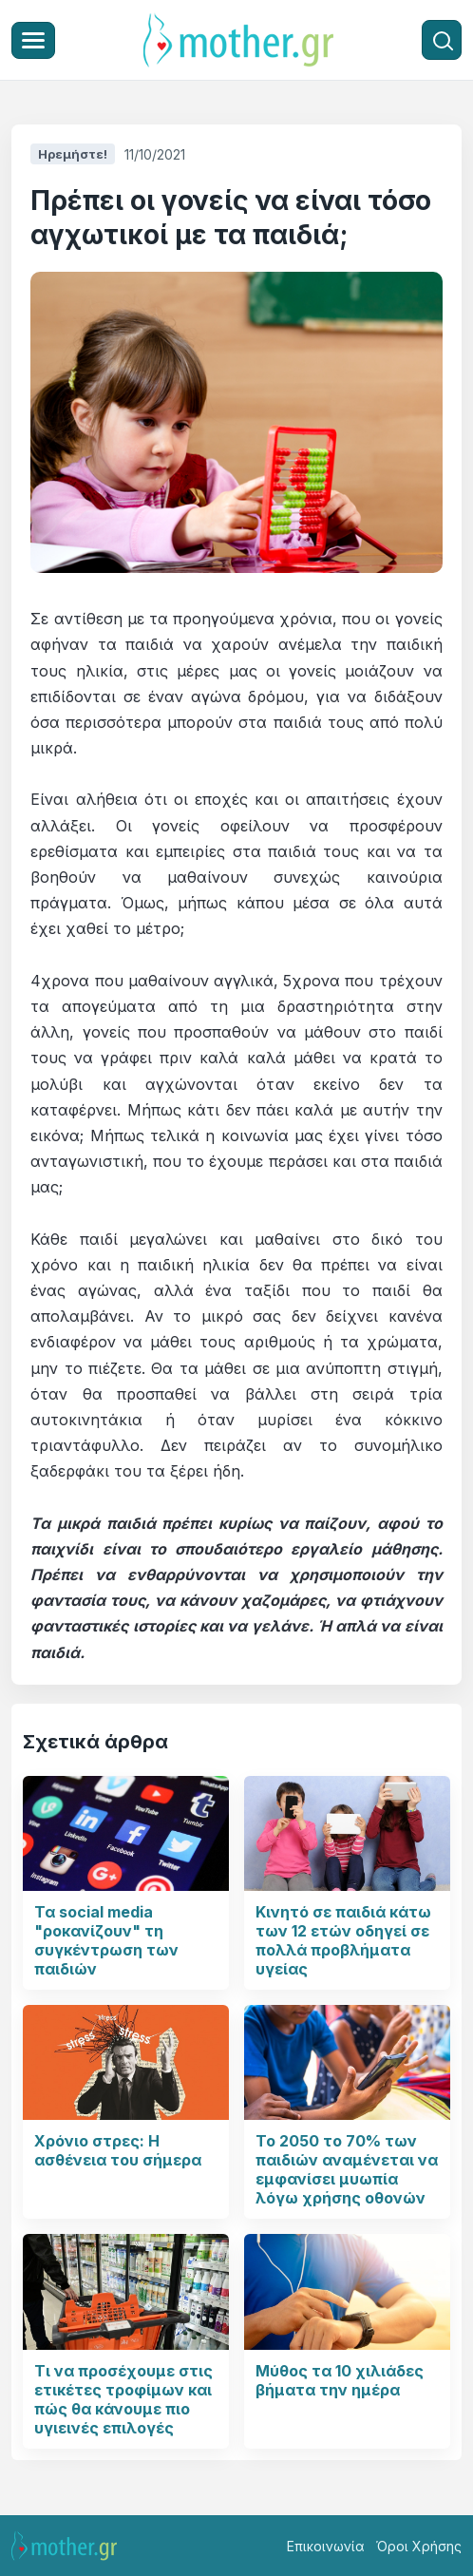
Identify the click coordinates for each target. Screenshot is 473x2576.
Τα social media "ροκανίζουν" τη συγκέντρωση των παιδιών (106, 1940)
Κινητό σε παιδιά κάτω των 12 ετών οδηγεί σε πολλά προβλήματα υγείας (343, 1940)
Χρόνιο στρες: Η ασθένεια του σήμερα (117, 2150)
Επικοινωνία (326, 2546)
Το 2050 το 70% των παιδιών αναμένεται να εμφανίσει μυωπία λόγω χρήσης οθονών (346, 2169)
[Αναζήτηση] (442, 40)
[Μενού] (33, 40)
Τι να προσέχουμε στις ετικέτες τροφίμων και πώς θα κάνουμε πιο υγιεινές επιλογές (123, 2399)
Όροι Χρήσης (419, 2546)
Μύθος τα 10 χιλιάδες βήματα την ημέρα (339, 2380)
